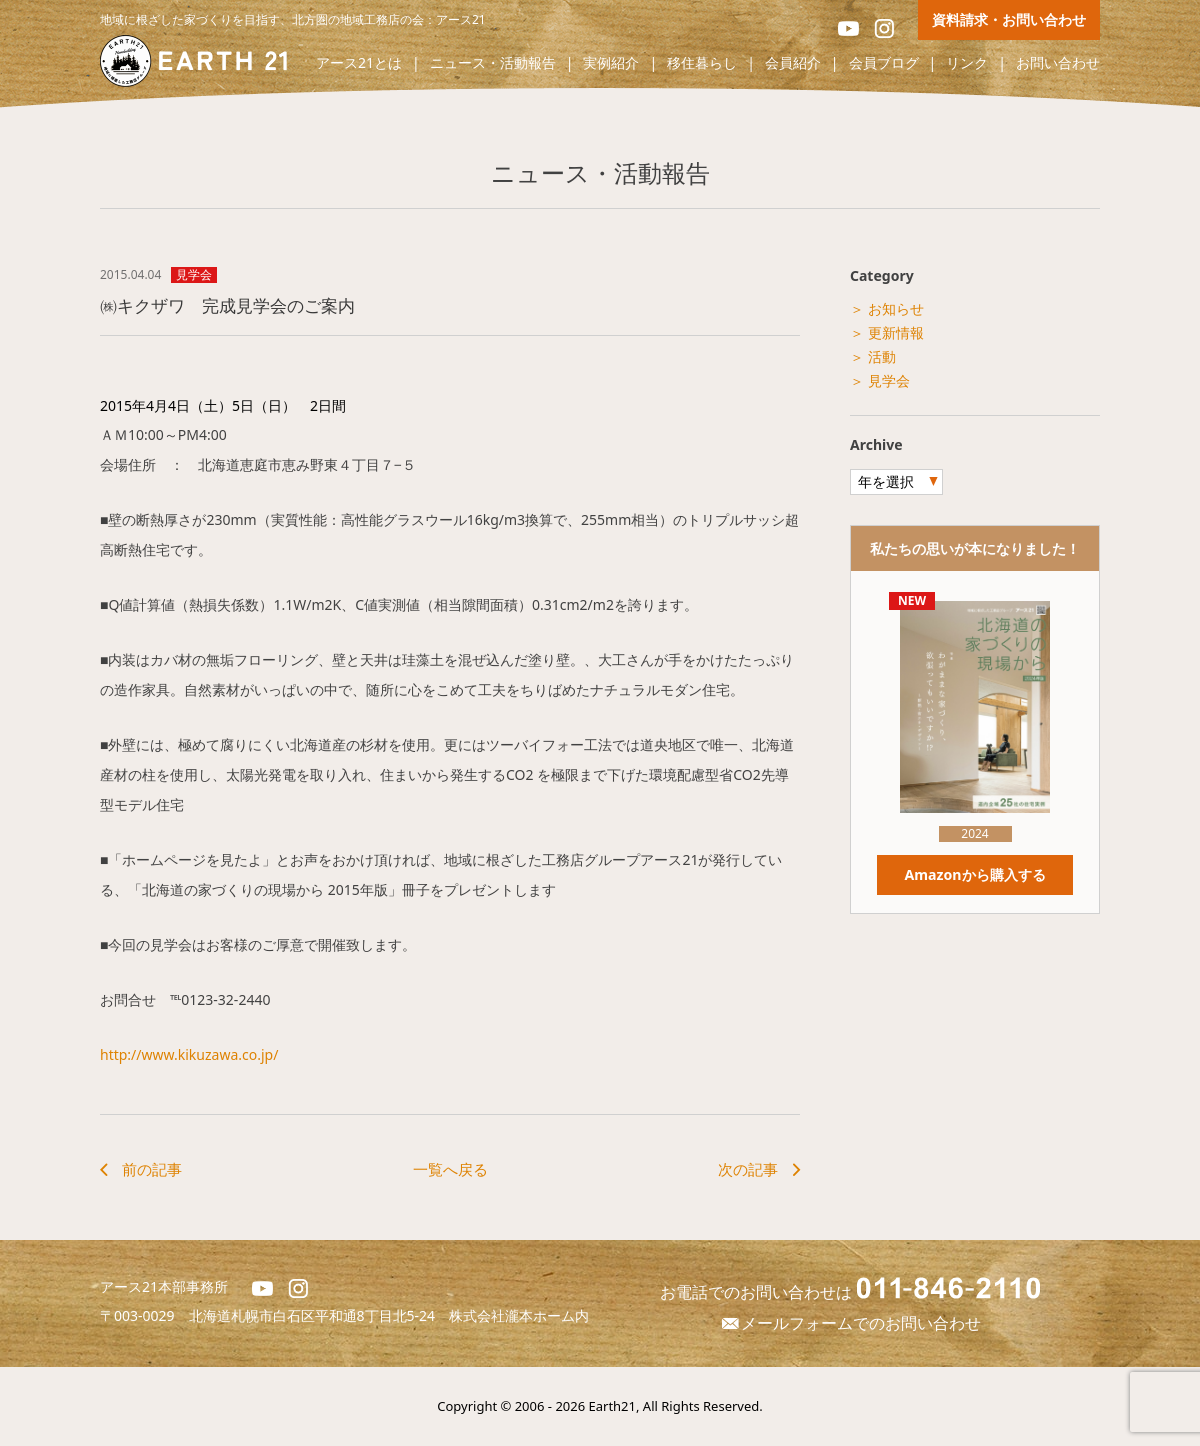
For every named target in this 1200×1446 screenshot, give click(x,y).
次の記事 (748, 1169)
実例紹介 (611, 63)
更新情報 (896, 332)
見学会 (194, 275)
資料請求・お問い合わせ (1009, 19)
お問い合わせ (1058, 63)
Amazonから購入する (975, 874)
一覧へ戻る (450, 1169)
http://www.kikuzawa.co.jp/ (189, 1054)
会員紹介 (793, 63)
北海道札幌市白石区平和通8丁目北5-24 (319, 1315)
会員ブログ (884, 63)
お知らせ (896, 308)
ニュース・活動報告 (493, 63)
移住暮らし (702, 63)
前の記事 (152, 1169)
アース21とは (359, 63)
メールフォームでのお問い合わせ (850, 1323)
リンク (967, 63)
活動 (882, 356)
